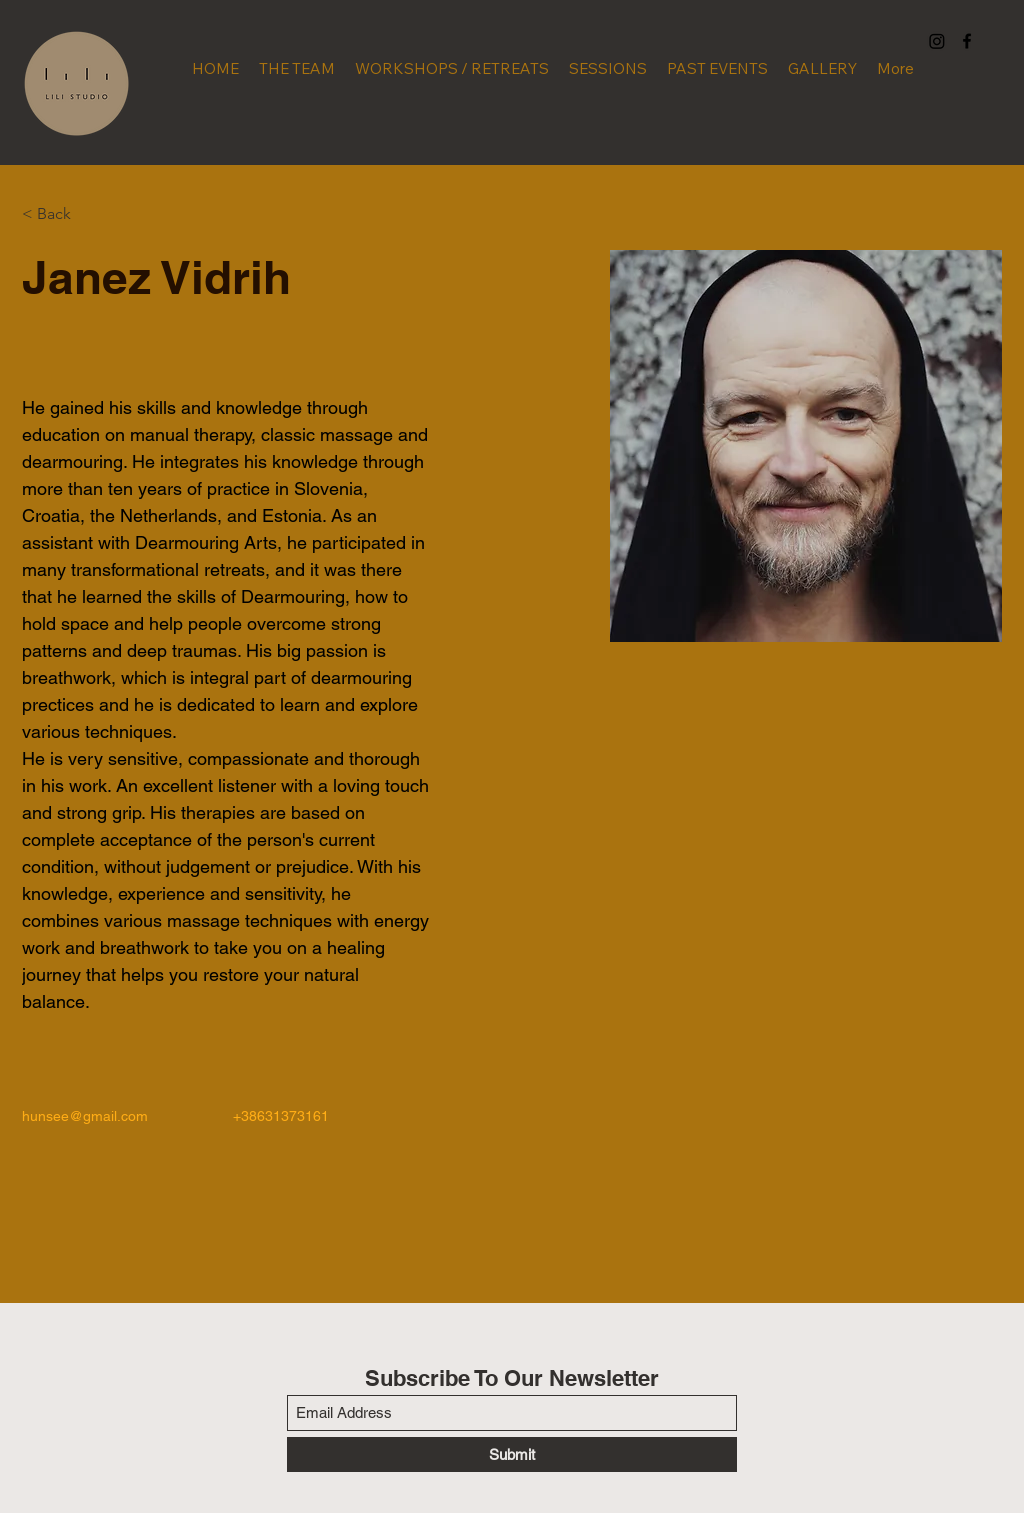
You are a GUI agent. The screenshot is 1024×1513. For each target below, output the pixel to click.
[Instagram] (937, 41)
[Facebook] (967, 41)
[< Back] (61, 214)
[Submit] (512, 1454)
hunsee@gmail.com (85, 1116)
